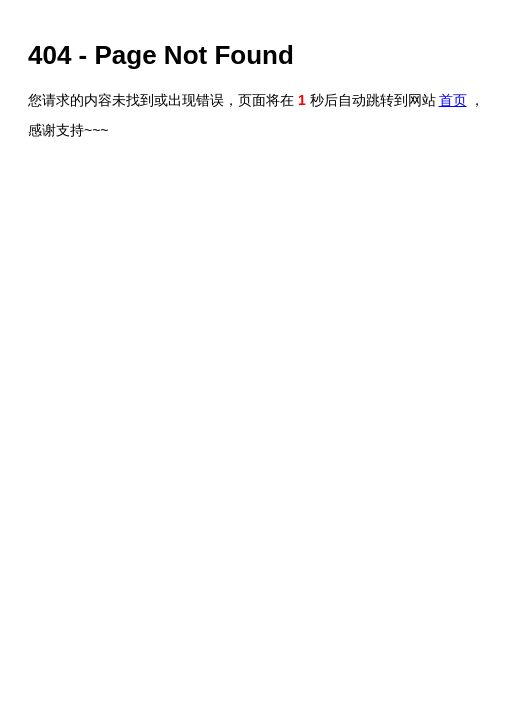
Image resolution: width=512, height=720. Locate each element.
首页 (453, 100)
